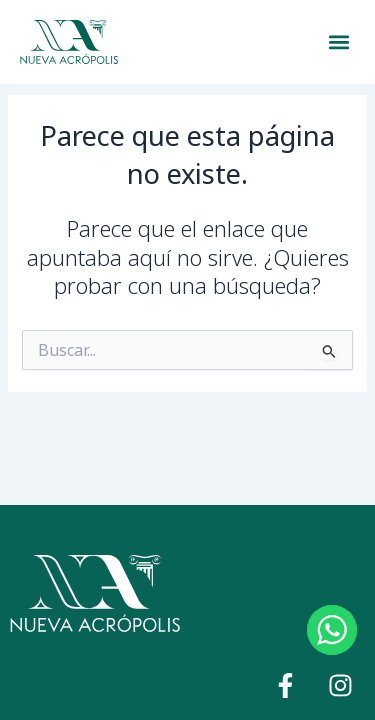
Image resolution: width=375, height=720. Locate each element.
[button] (338, 41)
